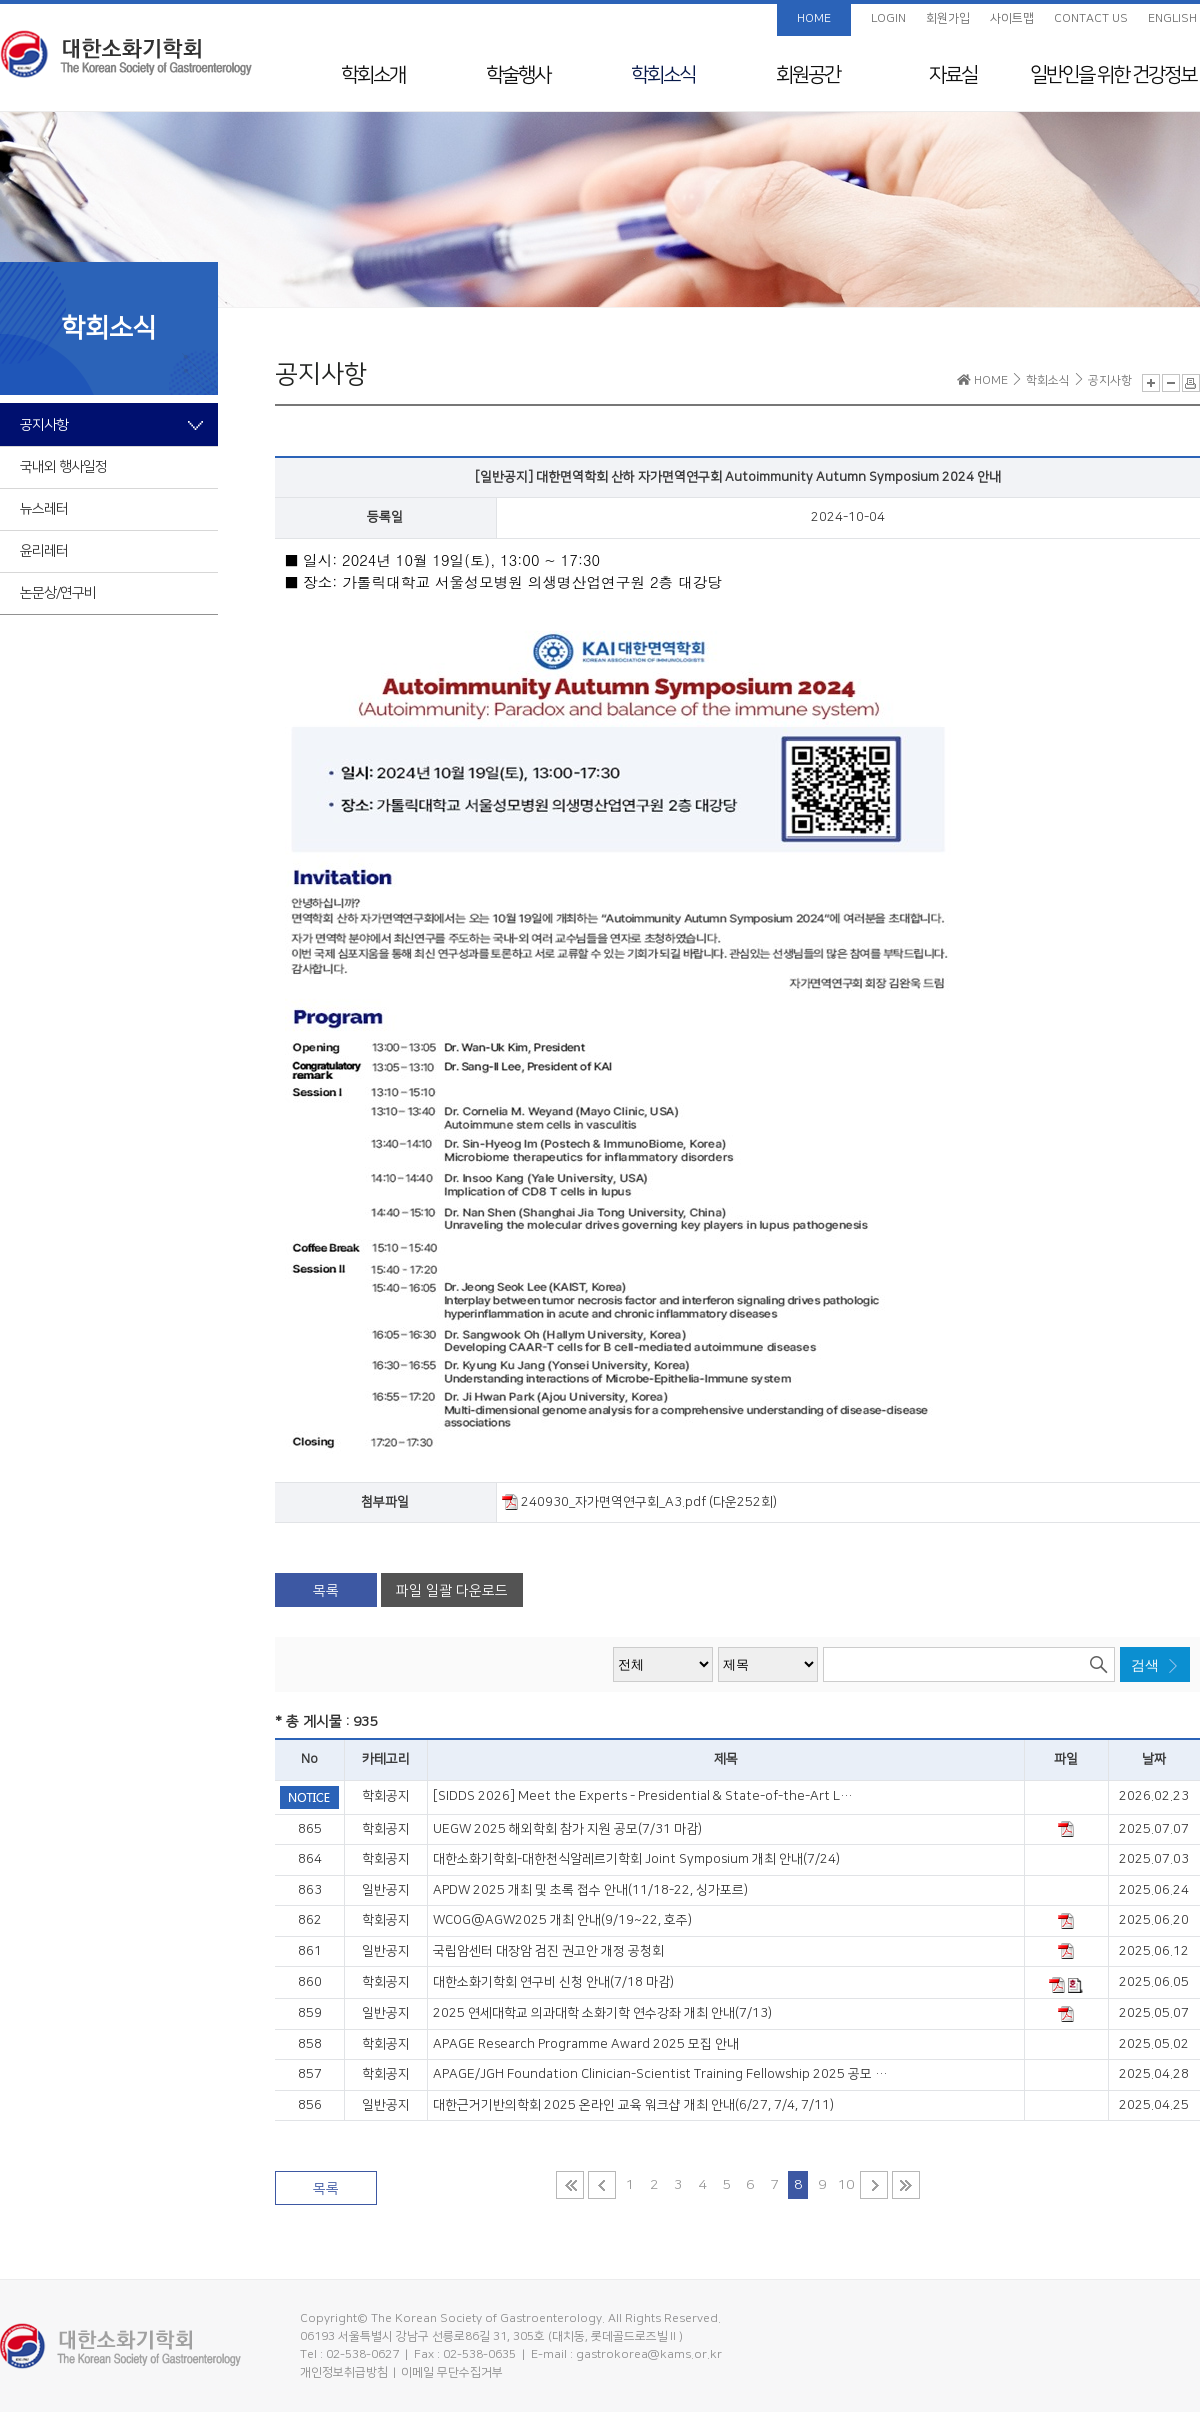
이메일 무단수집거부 (452, 2372)
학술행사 (518, 75)
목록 (326, 1591)
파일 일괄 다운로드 (452, 1591)
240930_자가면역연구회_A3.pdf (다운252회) (639, 1502)
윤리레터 (44, 551)
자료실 (953, 75)
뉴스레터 (44, 509)
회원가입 (948, 18)
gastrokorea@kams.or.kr (649, 2354)
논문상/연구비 (58, 593)
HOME (814, 18)
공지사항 (44, 425)
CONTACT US (1091, 18)
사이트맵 (1012, 18)
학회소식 (663, 75)
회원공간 (808, 75)
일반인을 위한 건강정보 (1113, 75)
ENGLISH (1172, 18)
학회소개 (373, 75)
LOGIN (888, 18)
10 (846, 2185)
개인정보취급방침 (344, 2372)
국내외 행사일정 (63, 467)
